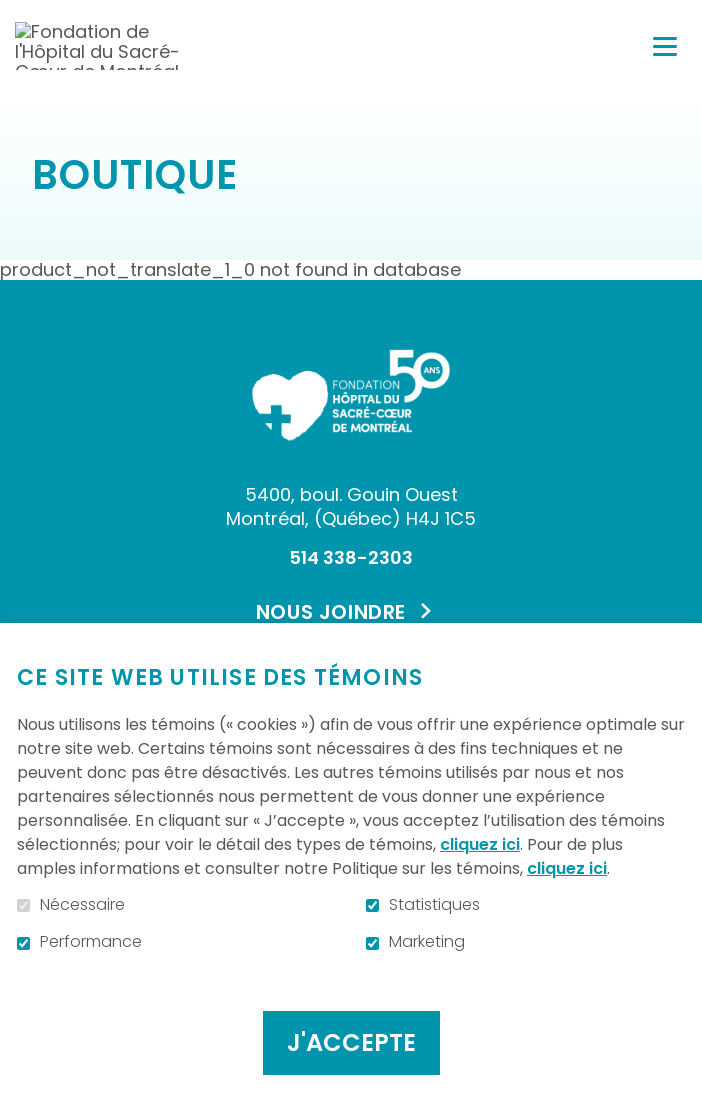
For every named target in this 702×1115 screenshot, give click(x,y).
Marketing (427, 942)
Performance (91, 942)
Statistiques (434, 905)
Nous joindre (331, 612)
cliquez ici (480, 844)
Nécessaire (82, 905)
